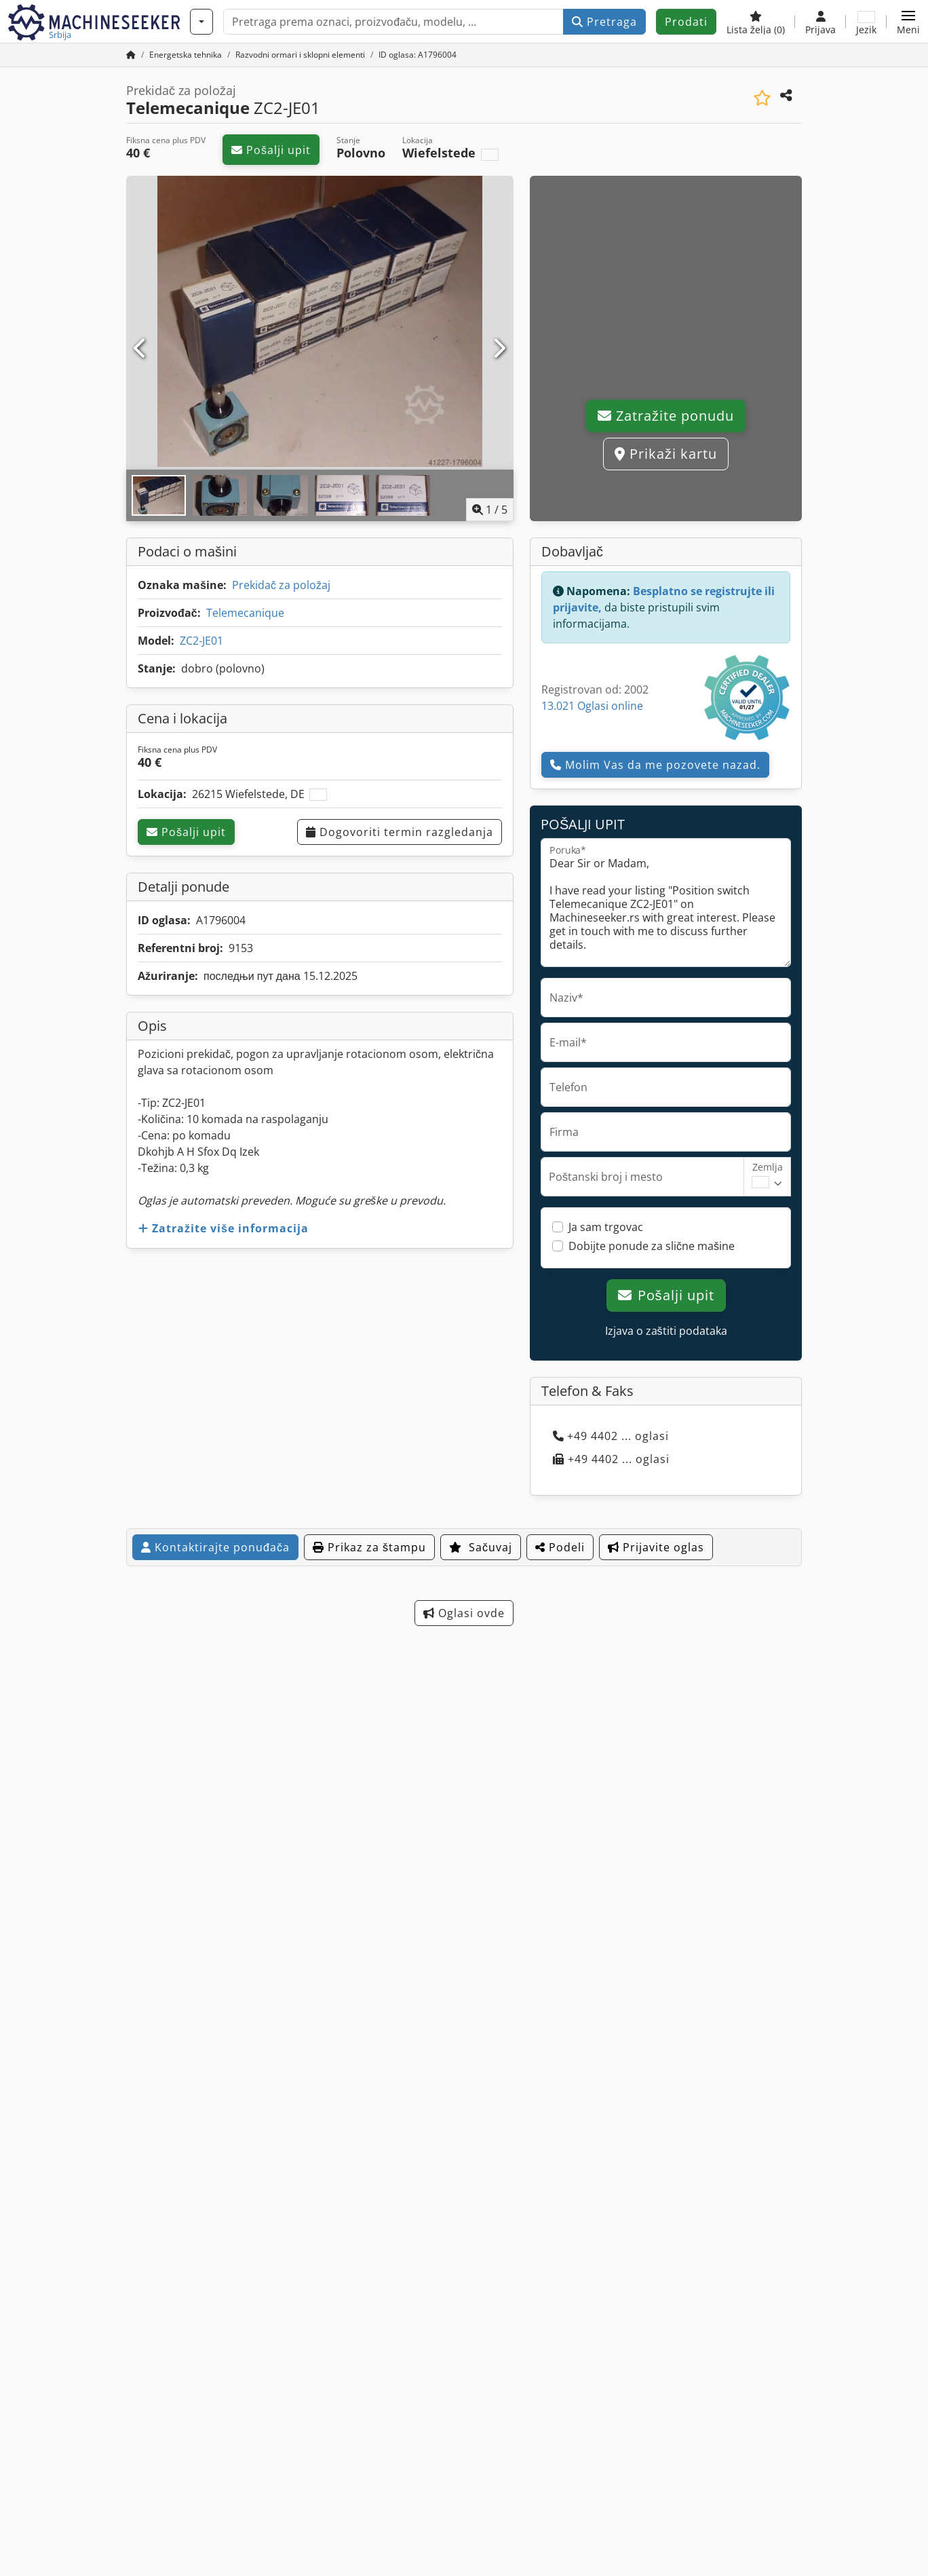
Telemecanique (245, 612)
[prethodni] (141, 349)
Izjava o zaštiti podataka (666, 1330)
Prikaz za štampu (369, 1547)
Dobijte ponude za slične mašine (651, 1245)
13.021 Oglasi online (592, 705)
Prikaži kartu (666, 453)
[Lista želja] (756, 22)
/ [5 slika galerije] (489, 509)
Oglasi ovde (464, 1613)
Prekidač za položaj (281, 584)
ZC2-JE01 (201, 640)
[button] (908, 22)
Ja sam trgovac (605, 1226)
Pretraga (604, 21)
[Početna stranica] (131, 54)
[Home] (185, 54)
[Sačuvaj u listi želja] (762, 98)
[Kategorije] (201, 22)
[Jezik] (866, 22)
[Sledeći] (499, 349)
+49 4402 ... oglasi (611, 1435)
